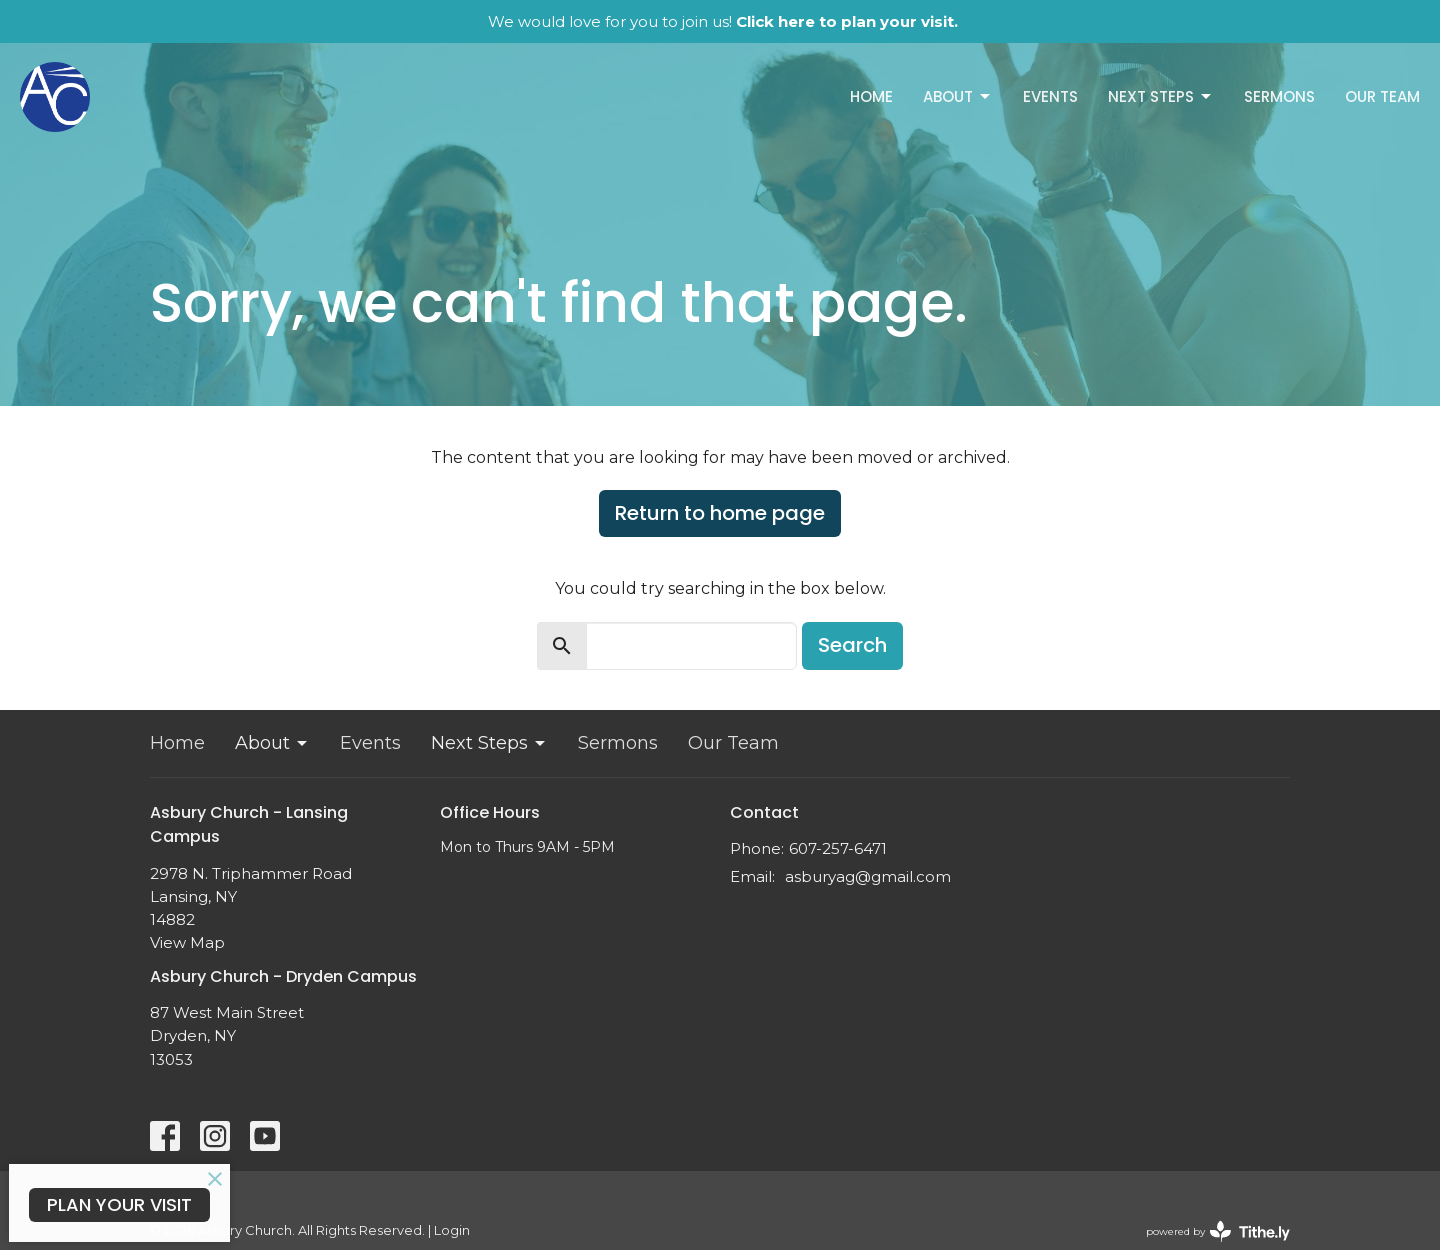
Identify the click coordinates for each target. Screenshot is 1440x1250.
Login (452, 1230)
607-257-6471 (838, 848)
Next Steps (1161, 96)
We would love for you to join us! (723, 21)
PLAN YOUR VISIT (119, 1204)
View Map (187, 942)
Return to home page (720, 513)
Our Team (1382, 96)
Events (1050, 96)
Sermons (1279, 96)
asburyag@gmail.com (868, 876)
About (958, 96)
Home (871, 96)
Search (852, 645)
